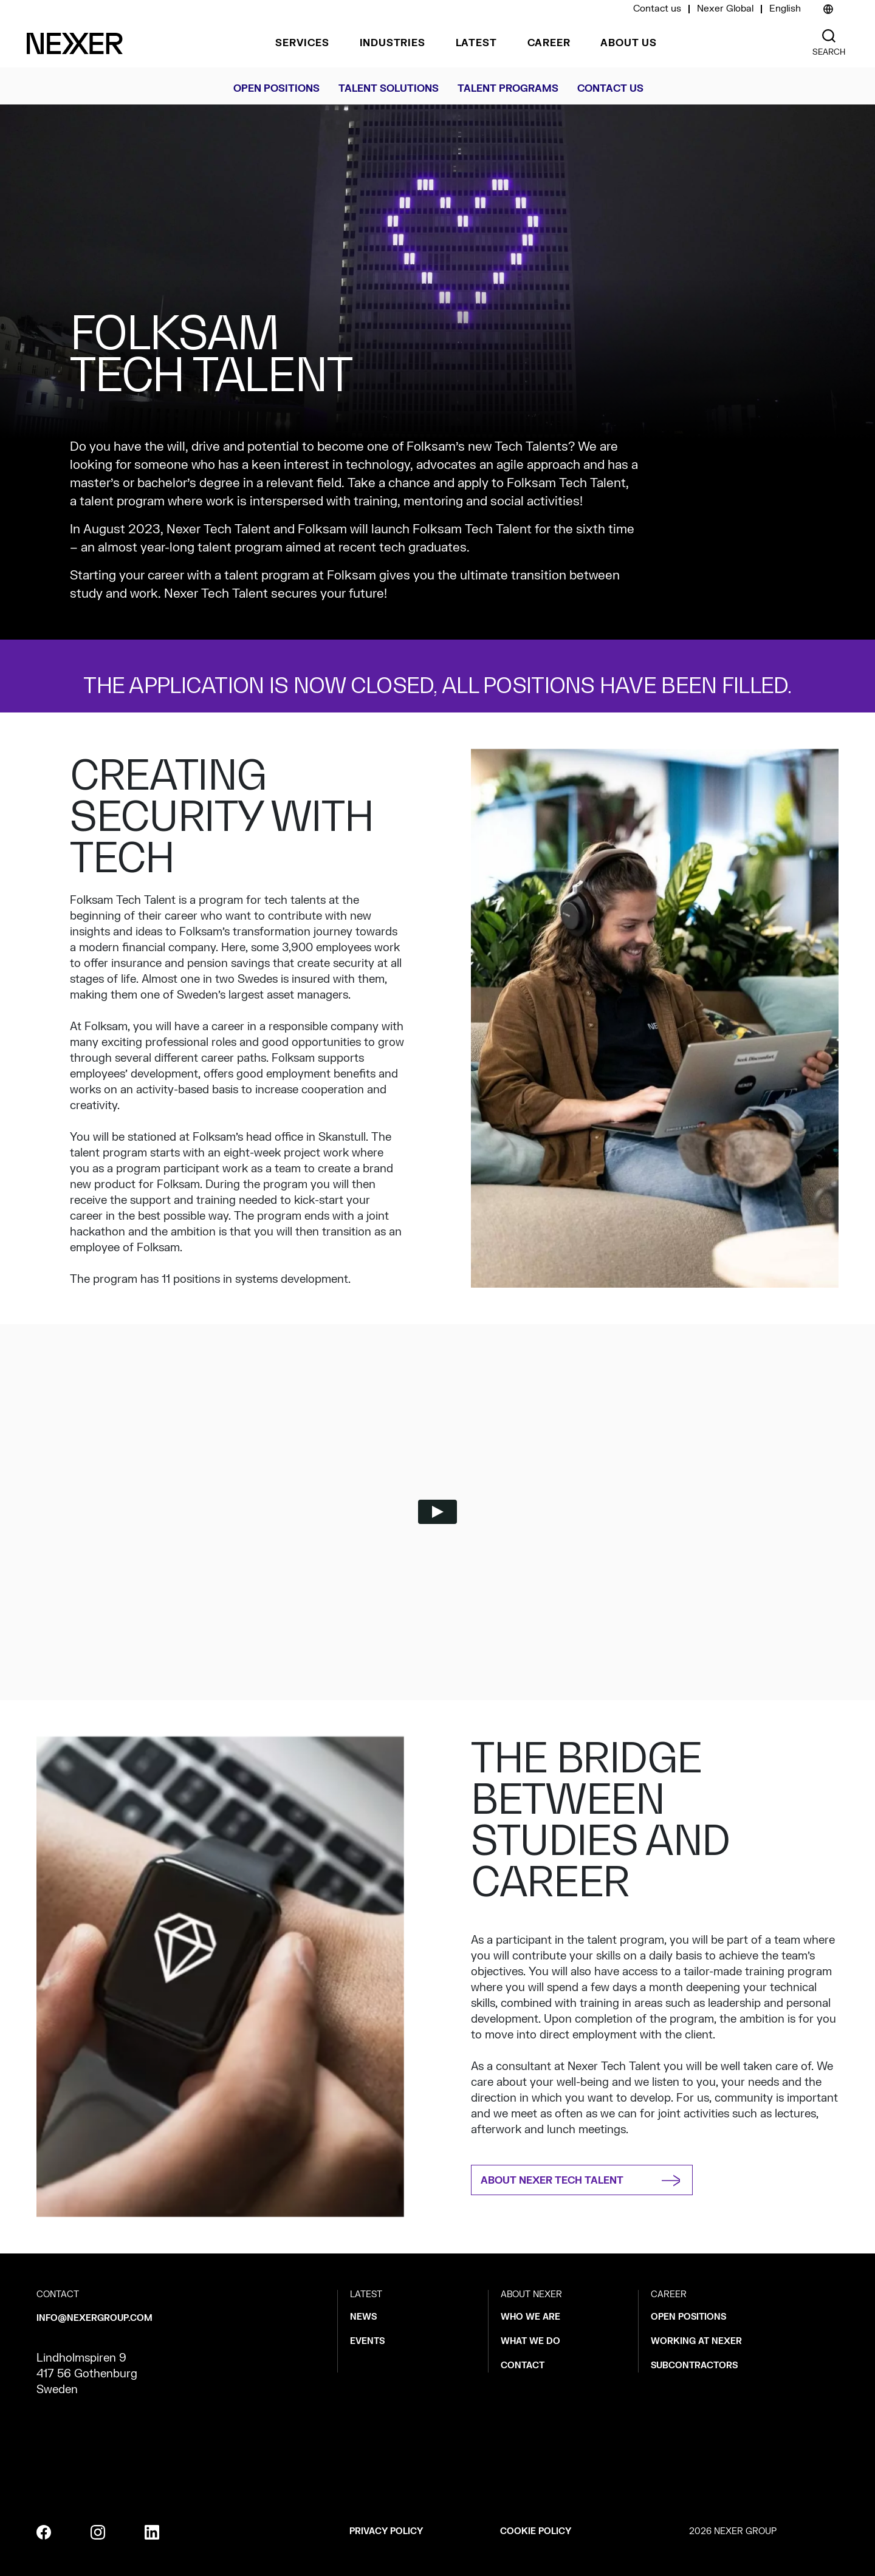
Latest (476, 43)
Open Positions (276, 89)
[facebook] (43, 2532)
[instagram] (98, 2532)
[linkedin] (152, 2532)
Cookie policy (535, 2531)
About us (628, 43)
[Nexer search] (828, 36)
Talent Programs (508, 89)
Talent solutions (388, 89)
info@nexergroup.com (94, 2318)
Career (549, 43)
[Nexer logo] (75, 43)
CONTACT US (610, 89)
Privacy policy (386, 2531)
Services (302, 43)
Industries (392, 43)
